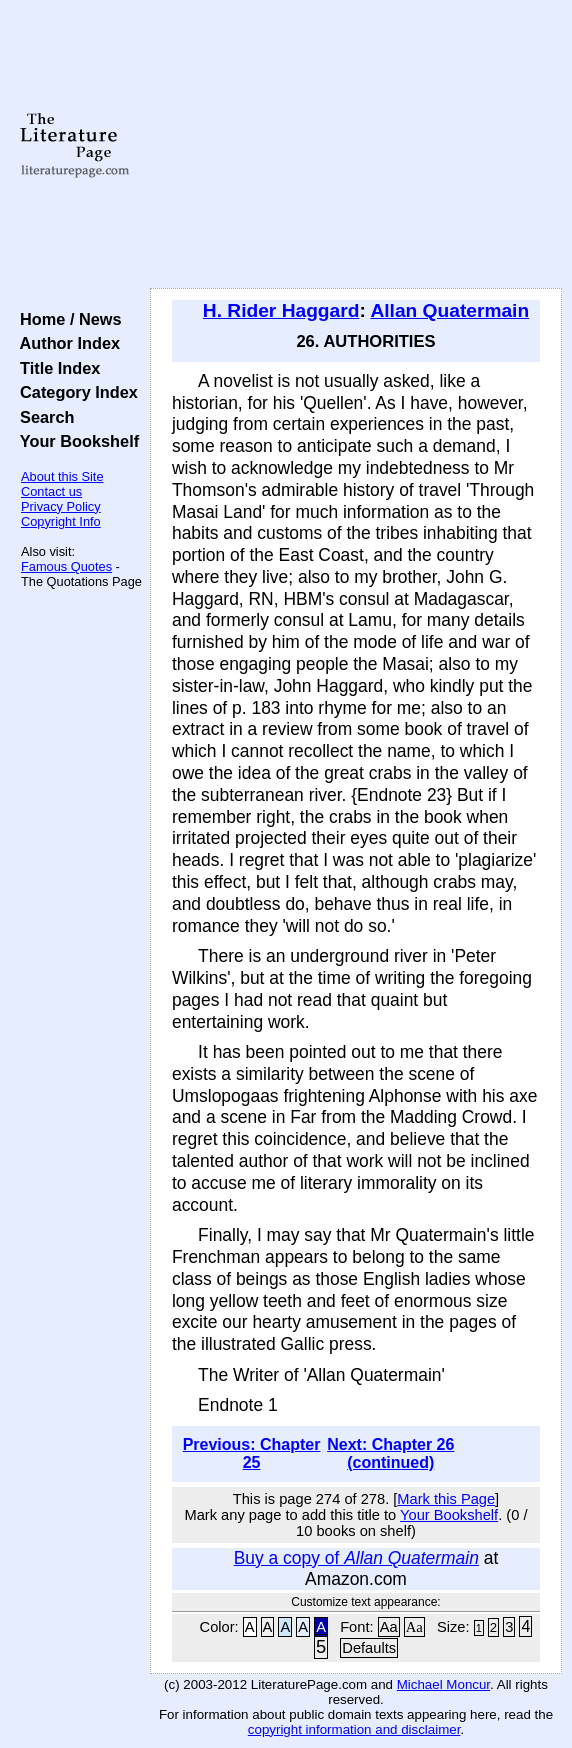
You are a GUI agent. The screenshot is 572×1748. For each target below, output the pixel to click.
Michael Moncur (443, 1684)
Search (42, 417)
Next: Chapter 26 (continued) (390, 1453)
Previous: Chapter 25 (252, 1453)
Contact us (51, 491)
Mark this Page (446, 1499)
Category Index (74, 392)
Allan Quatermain (449, 310)
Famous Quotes (66, 566)
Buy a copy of (356, 1558)
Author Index (65, 343)
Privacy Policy (61, 506)
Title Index (55, 368)
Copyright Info (61, 521)
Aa (389, 1627)
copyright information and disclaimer (354, 1729)
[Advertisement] (356, 145)
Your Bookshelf (75, 441)
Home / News (66, 319)
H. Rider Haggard (281, 310)
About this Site (62, 476)
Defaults (369, 1648)
